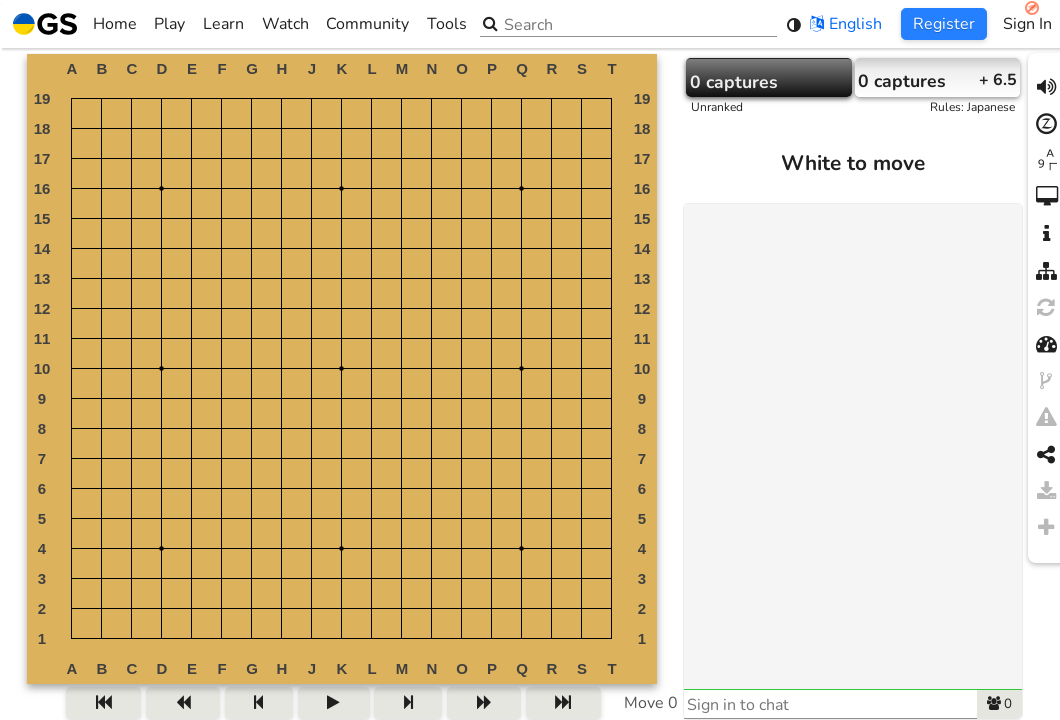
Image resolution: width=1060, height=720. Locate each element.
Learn (223, 24)
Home (75, 24)
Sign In (1027, 24)
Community (367, 24)
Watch (285, 24)
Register (944, 24)
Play (169, 24)
